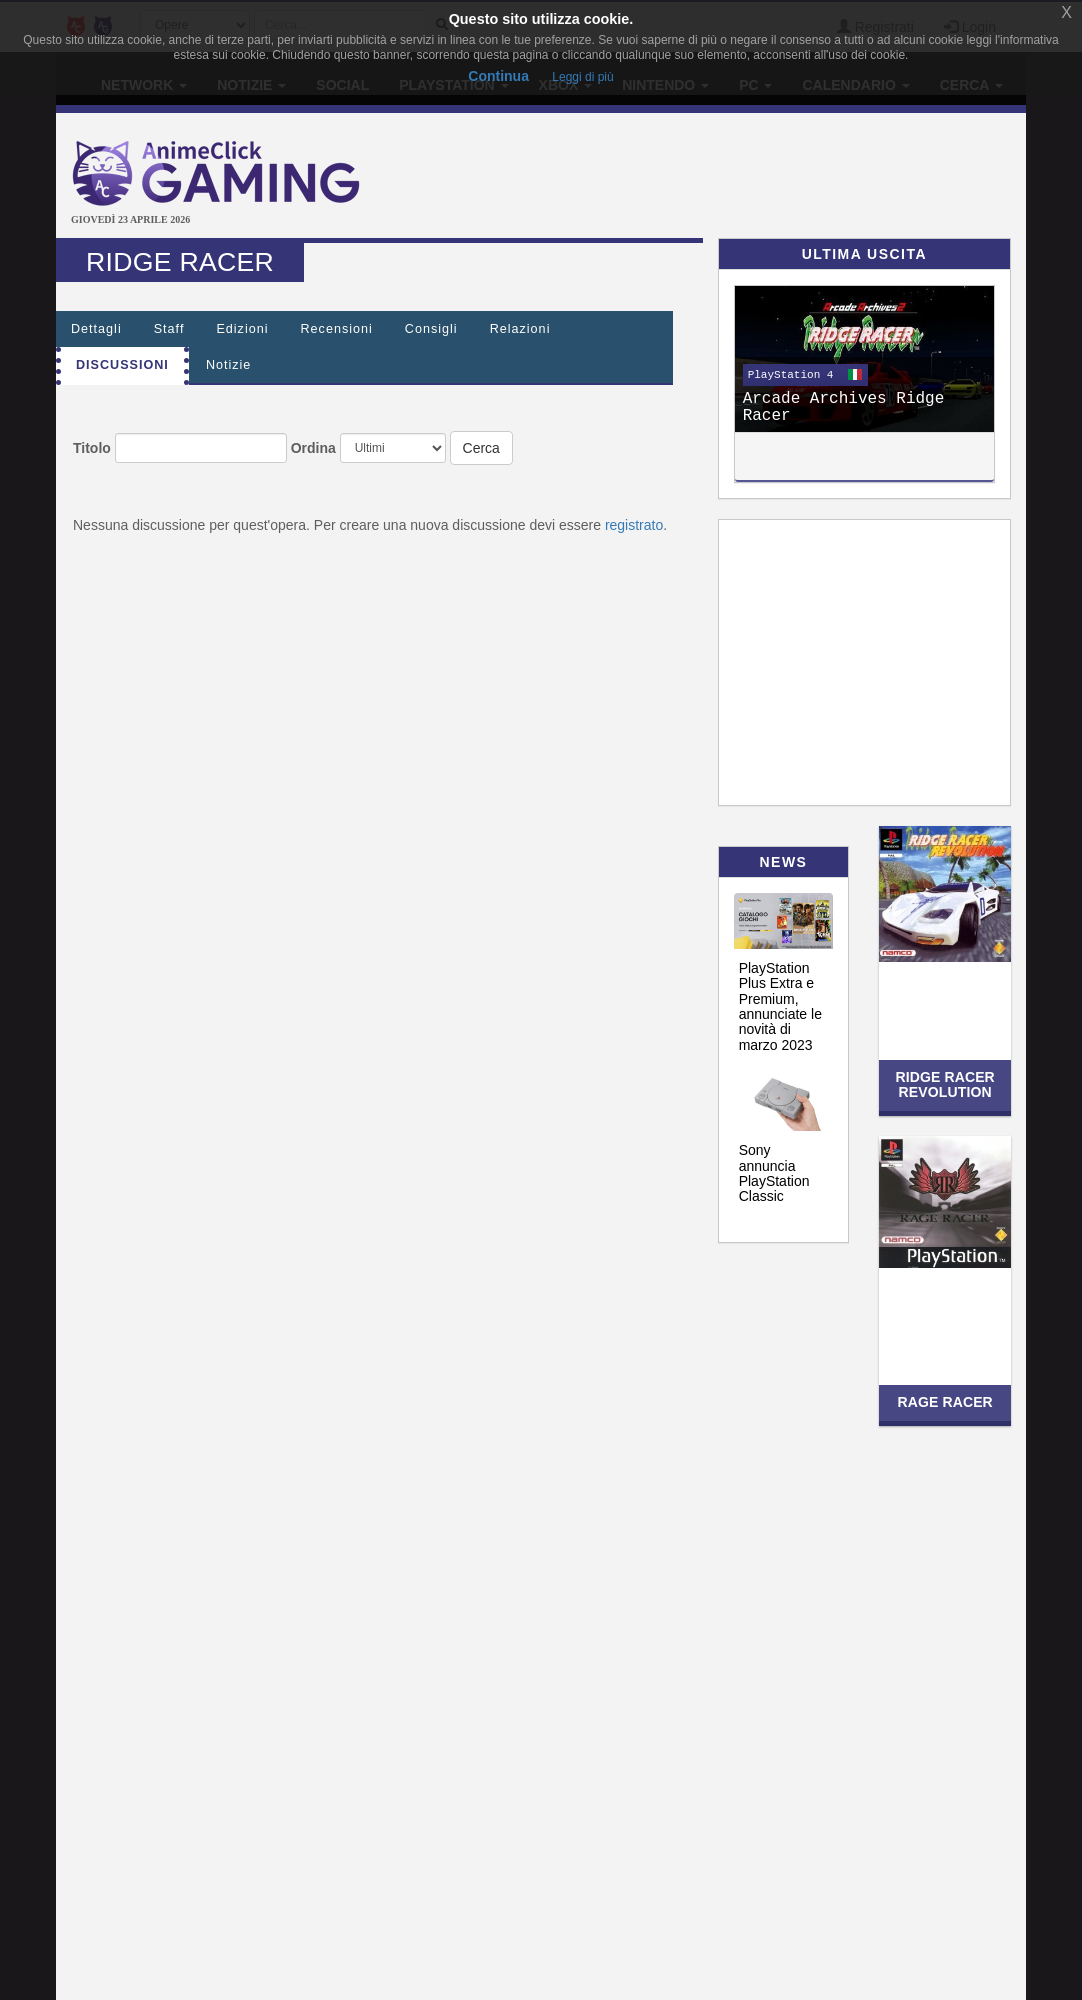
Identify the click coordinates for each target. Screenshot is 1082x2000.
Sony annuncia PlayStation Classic (774, 1173)
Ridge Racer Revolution (944, 1084)
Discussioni (122, 365)
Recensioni (337, 329)
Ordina (313, 448)
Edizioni (242, 329)
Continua (498, 76)
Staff (169, 329)
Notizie (229, 365)
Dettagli (96, 329)
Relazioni (520, 329)
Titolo (92, 448)
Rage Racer (944, 1402)
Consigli (431, 329)
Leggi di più (582, 77)
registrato (634, 525)
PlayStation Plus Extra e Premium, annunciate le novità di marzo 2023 (780, 1006)
